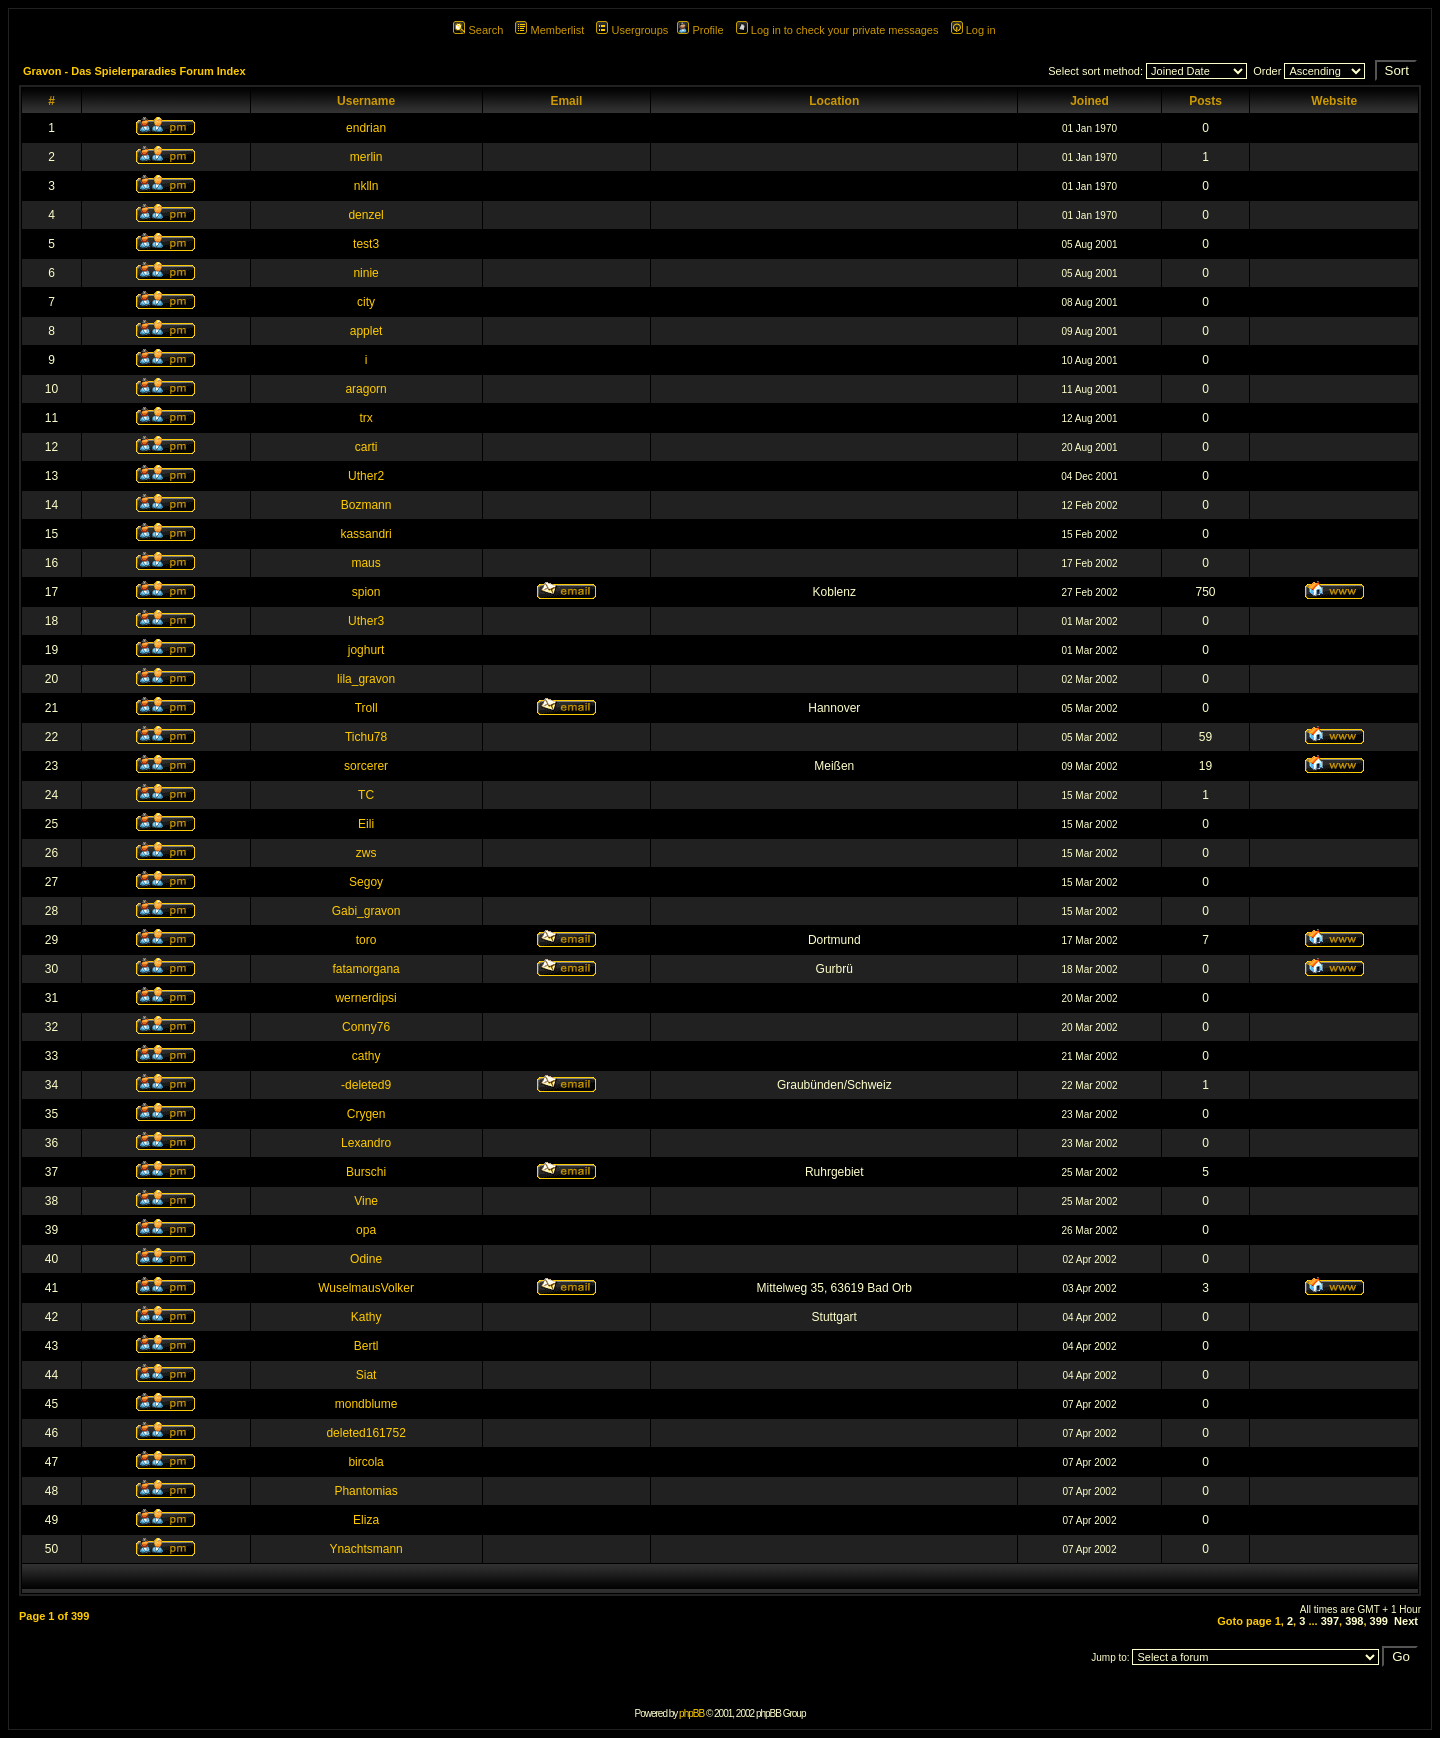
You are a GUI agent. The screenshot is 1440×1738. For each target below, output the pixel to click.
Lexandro (366, 1143)
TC (366, 795)
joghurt (366, 650)
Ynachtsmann (365, 1549)
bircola (365, 1462)
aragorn (365, 389)
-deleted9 (366, 1085)
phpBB (691, 1713)
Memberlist (549, 30)
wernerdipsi (365, 998)
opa (366, 1230)
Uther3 (366, 621)
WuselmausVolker (366, 1288)
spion (366, 592)
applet (366, 331)
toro (366, 940)
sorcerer (366, 766)
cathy (366, 1056)
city (366, 302)
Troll (366, 708)
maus (365, 563)
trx (365, 418)
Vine (366, 1201)
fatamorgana (365, 969)
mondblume (366, 1404)
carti (366, 447)
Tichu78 (366, 737)
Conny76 (366, 1027)
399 (1379, 1621)
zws (366, 853)
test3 (366, 244)
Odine (366, 1259)
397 (1330, 1621)
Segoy (366, 882)
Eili (366, 824)
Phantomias (365, 1491)
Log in (973, 30)
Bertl (366, 1346)
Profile (700, 30)
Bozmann (366, 505)
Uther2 (366, 476)
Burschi (366, 1172)
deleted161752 (365, 1433)
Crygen (366, 1114)
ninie (365, 273)
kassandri (365, 534)
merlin (366, 157)
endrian (366, 128)
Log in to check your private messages (837, 30)
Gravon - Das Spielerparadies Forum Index (134, 71)
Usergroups (632, 30)
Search (478, 30)
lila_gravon (366, 679)
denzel (365, 215)
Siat (366, 1375)
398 (1354, 1621)
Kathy (366, 1317)
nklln (366, 186)
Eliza (366, 1520)
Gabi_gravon (366, 911)
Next (1406, 1621)
